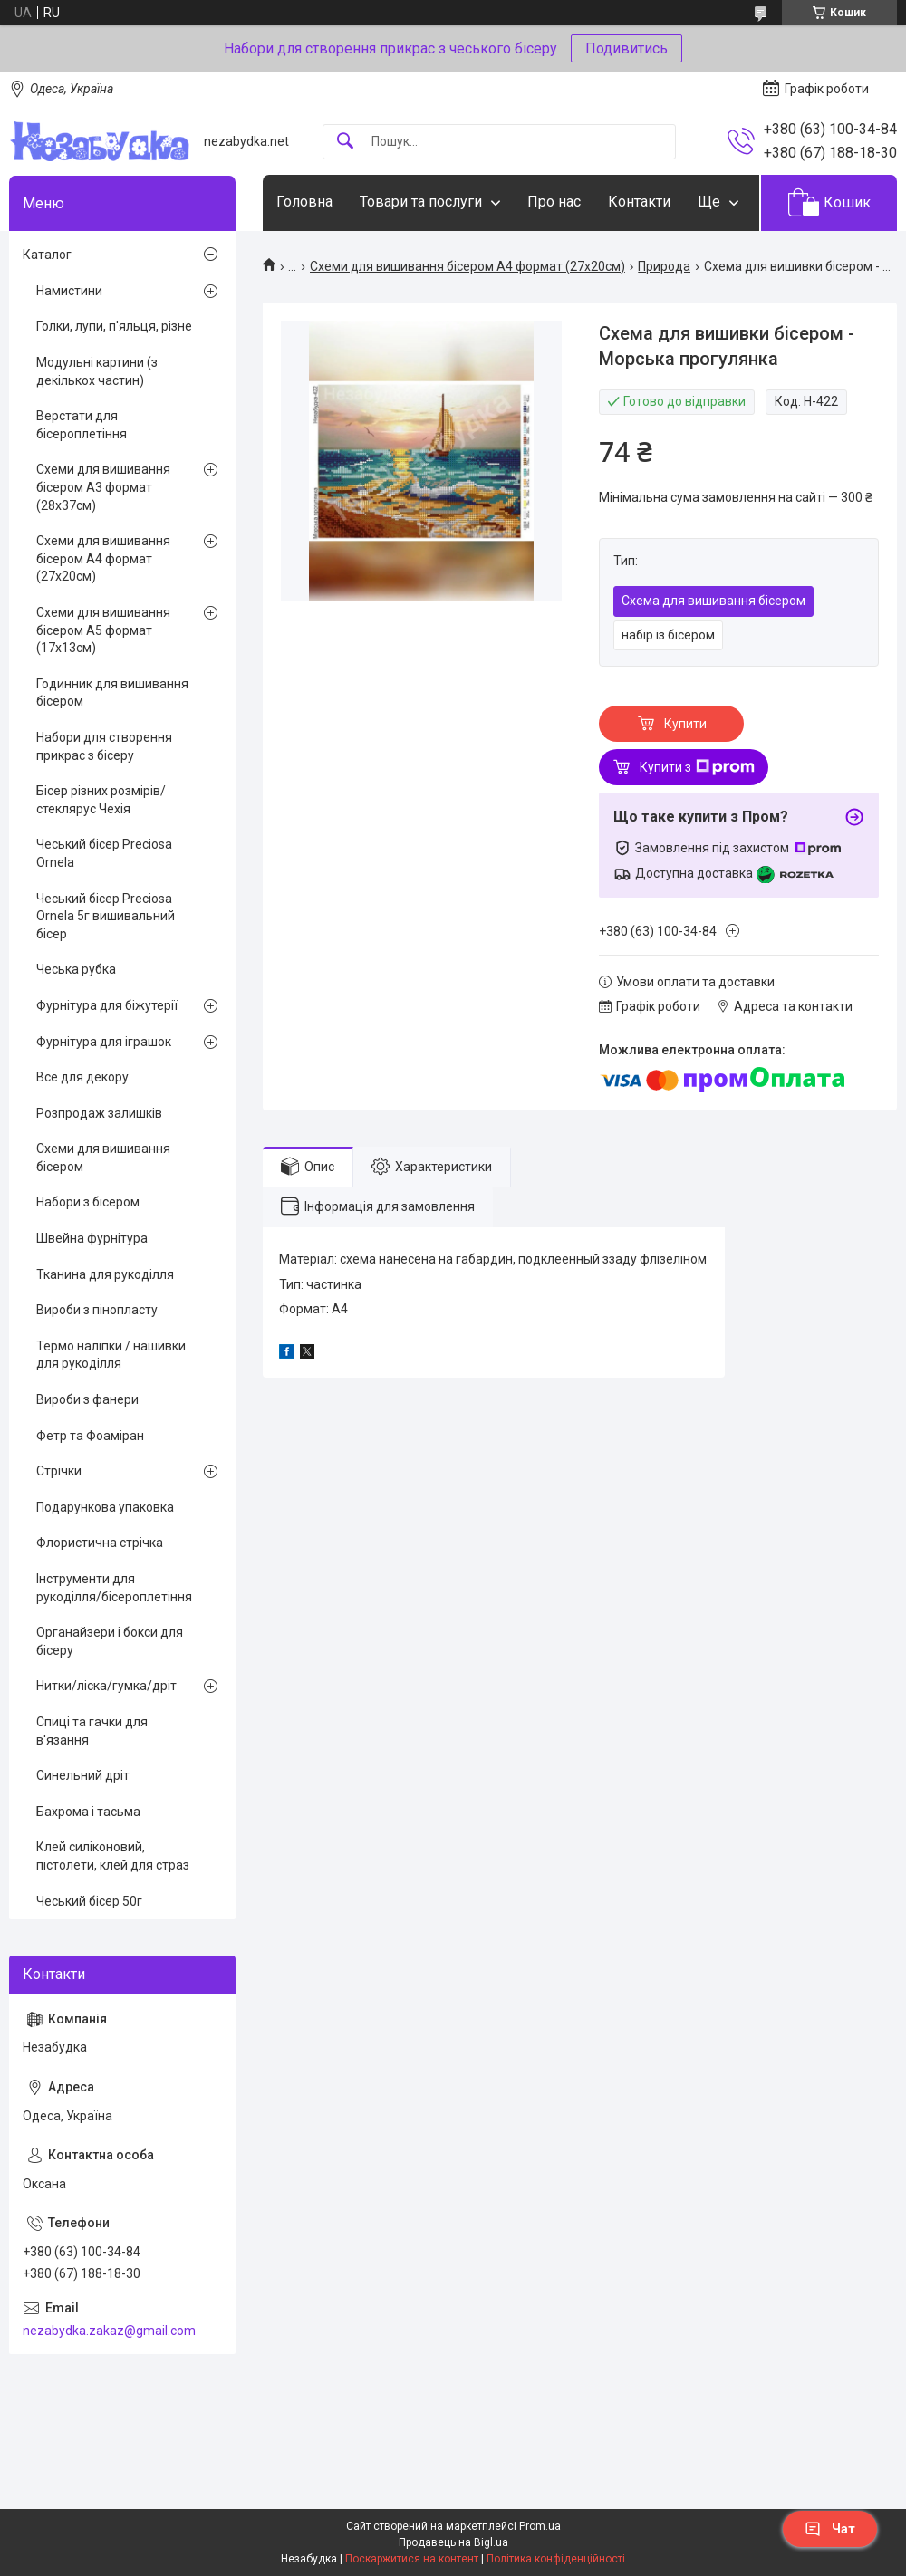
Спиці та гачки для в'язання (92, 1731)
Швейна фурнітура (92, 1238)
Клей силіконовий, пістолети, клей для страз (112, 1856)
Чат (830, 2529)
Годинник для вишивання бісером (112, 693)
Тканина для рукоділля (105, 1274)
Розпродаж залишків (99, 1113)
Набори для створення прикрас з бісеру (104, 746)
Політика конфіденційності (556, 2558)
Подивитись (626, 48)
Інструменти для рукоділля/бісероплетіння (114, 1588)
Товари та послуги (421, 201)
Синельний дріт (83, 1775)
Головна (304, 201)
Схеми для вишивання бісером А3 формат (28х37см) (103, 487)
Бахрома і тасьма (88, 1811)
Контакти (639, 201)
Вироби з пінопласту (97, 1309)
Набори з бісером (88, 1202)
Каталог (47, 254)
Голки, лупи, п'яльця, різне (114, 326)
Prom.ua (540, 2526)
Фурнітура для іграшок (103, 1041)
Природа (664, 266)
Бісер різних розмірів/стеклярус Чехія (101, 799)
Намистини (69, 291)
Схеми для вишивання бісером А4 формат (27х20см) (467, 266)
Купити (685, 723)
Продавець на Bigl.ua (453, 2542)
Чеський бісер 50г (89, 1901)
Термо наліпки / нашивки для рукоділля (111, 1355)
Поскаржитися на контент (411, 2558)
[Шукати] (345, 142)
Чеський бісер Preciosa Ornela (104, 853)
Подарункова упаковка (105, 1507)
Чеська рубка (76, 969)
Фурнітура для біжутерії (107, 1005)
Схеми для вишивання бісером (103, 1157)
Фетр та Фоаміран (90, 1435)
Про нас (554, 201)
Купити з (697, 767)
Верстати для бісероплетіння (81, 425)
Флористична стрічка (99, 1542)
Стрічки (59, 1471)
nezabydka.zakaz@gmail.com (109, 2330)
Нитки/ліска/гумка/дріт (106, 1685)
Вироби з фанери (87, 1399)
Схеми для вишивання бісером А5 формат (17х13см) (103, 630)
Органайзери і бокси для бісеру (109, 1641)
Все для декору (82, 1077)
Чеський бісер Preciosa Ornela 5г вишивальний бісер (105, 916)
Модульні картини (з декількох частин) (97, 371)
